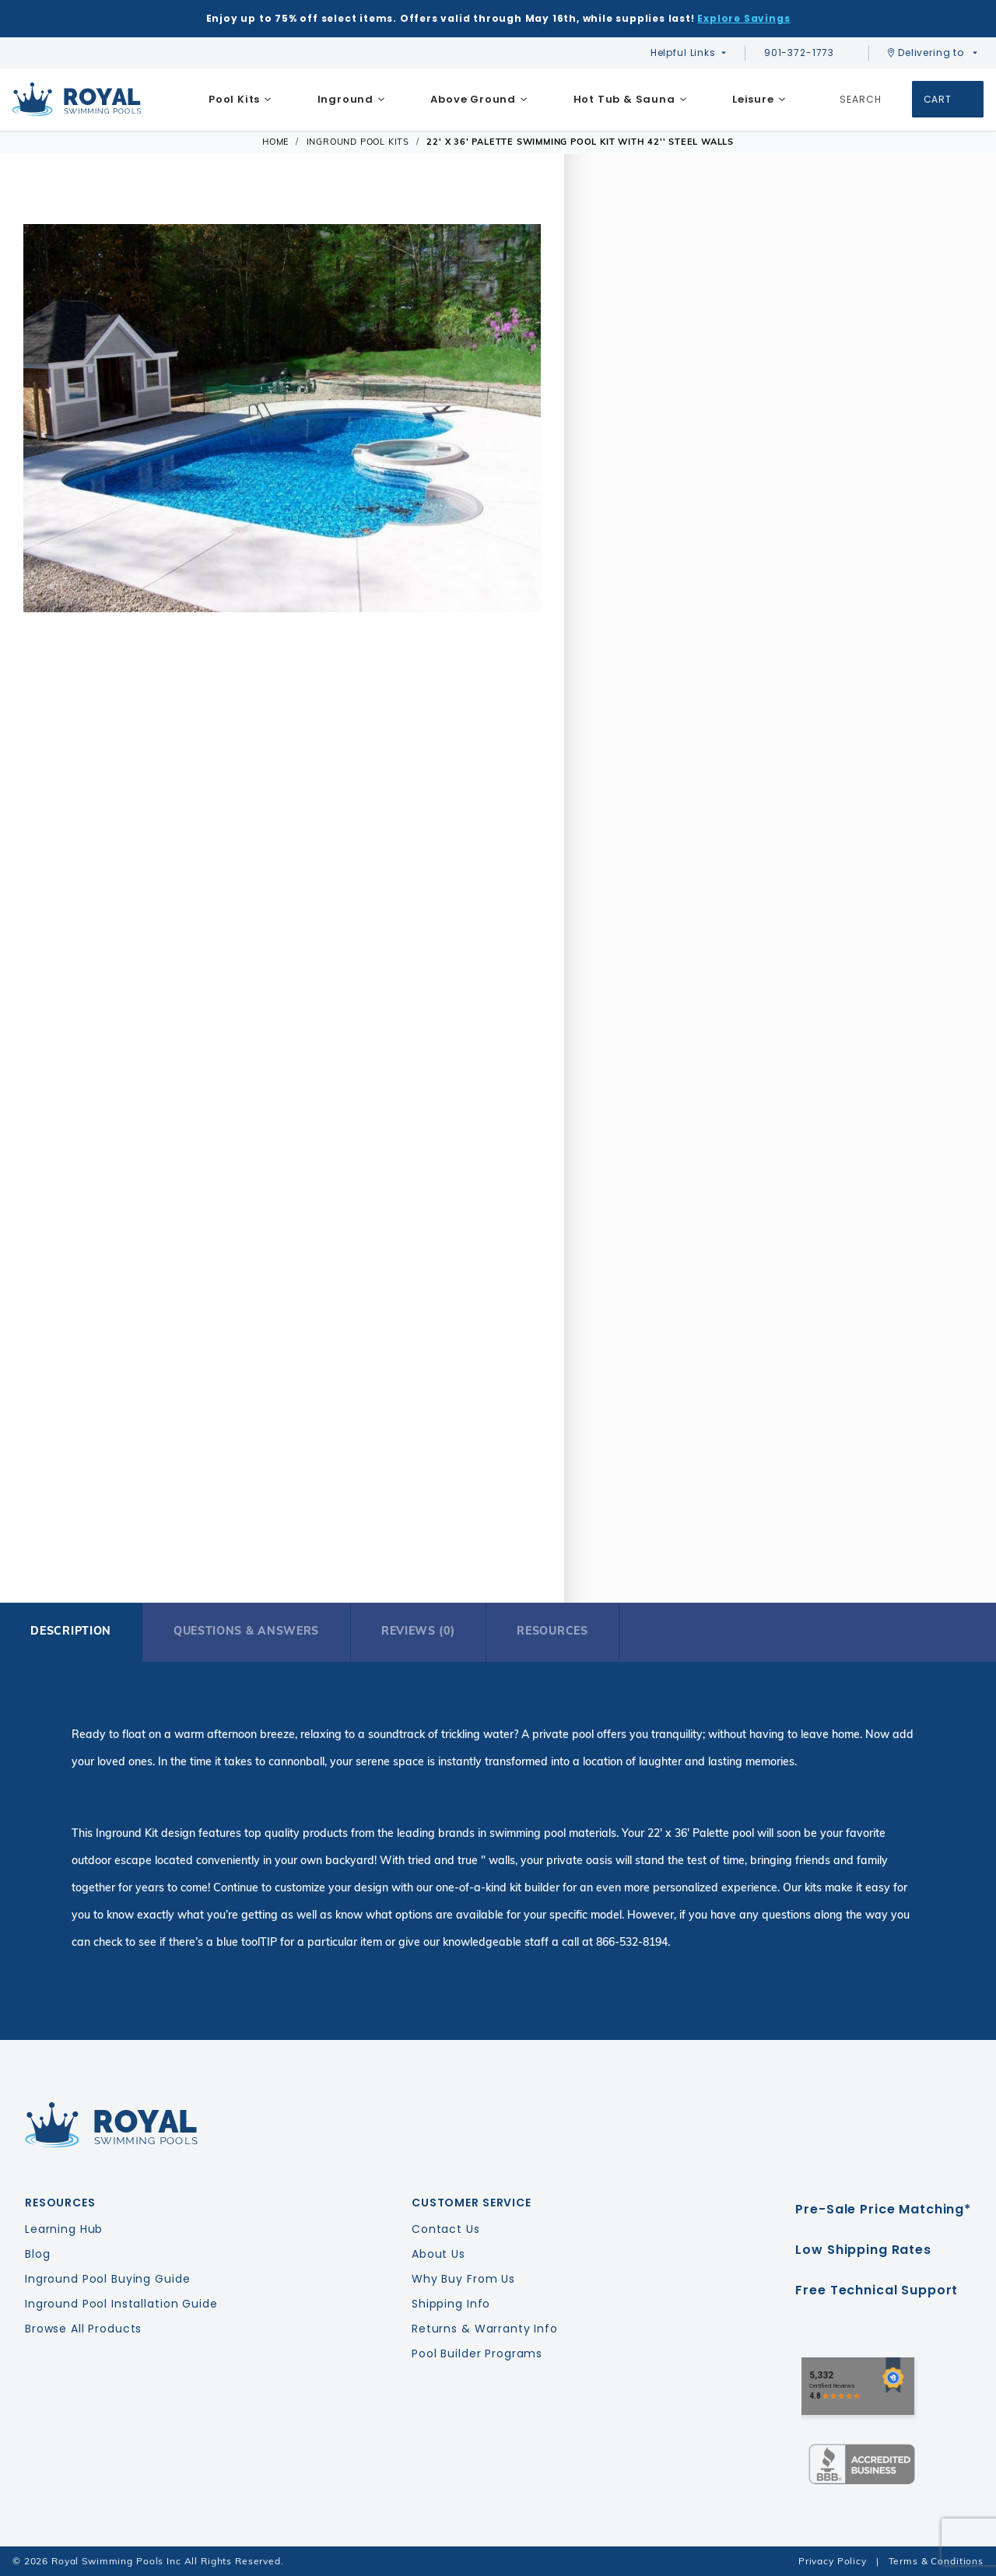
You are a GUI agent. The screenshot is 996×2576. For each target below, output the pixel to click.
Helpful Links (683, 52)
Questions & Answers (246, 1631)
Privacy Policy (832, 2561)
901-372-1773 (807, 52)
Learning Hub (64, 2229)
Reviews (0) (418, 1631)
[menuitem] (240, 99)
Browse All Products (83, 2328)
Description (70, 1631)
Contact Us (446, 2229)
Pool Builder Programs (477, 2353)
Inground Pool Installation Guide (121, 2303)
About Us (438, 2254)
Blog (37, 2254)
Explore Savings (743, 18)
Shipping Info (451, 2303)
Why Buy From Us (463, 2279)
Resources (552, 1631)
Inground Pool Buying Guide (107, 2279)
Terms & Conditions (936, 2561)
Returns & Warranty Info (485, 2328)
